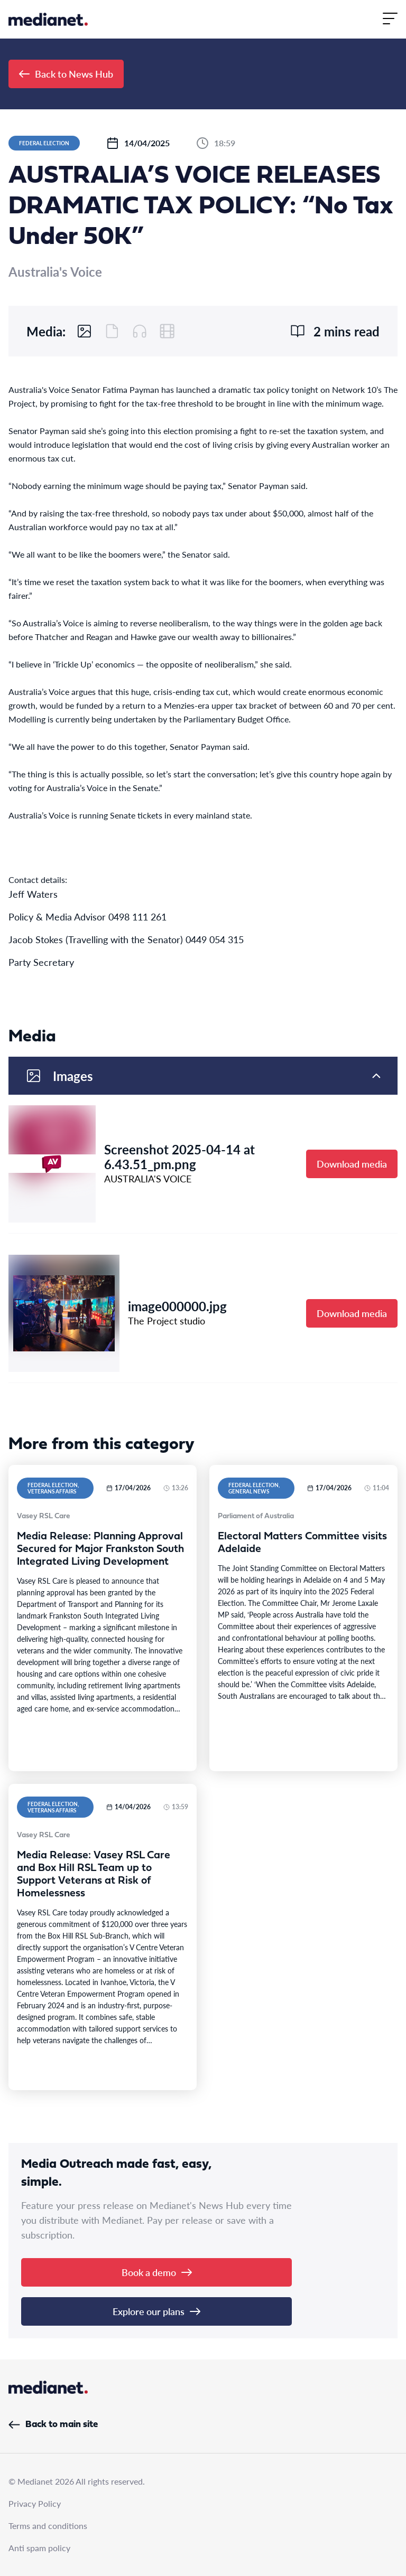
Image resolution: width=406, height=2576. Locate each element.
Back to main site (53, 2425)
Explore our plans (156, 2311)
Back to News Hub (66, 73)
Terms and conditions (47, 2525)
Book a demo (157, 2272)
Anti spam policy (39, 2548)
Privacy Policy (34, 2503)
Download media (352, 1163)
